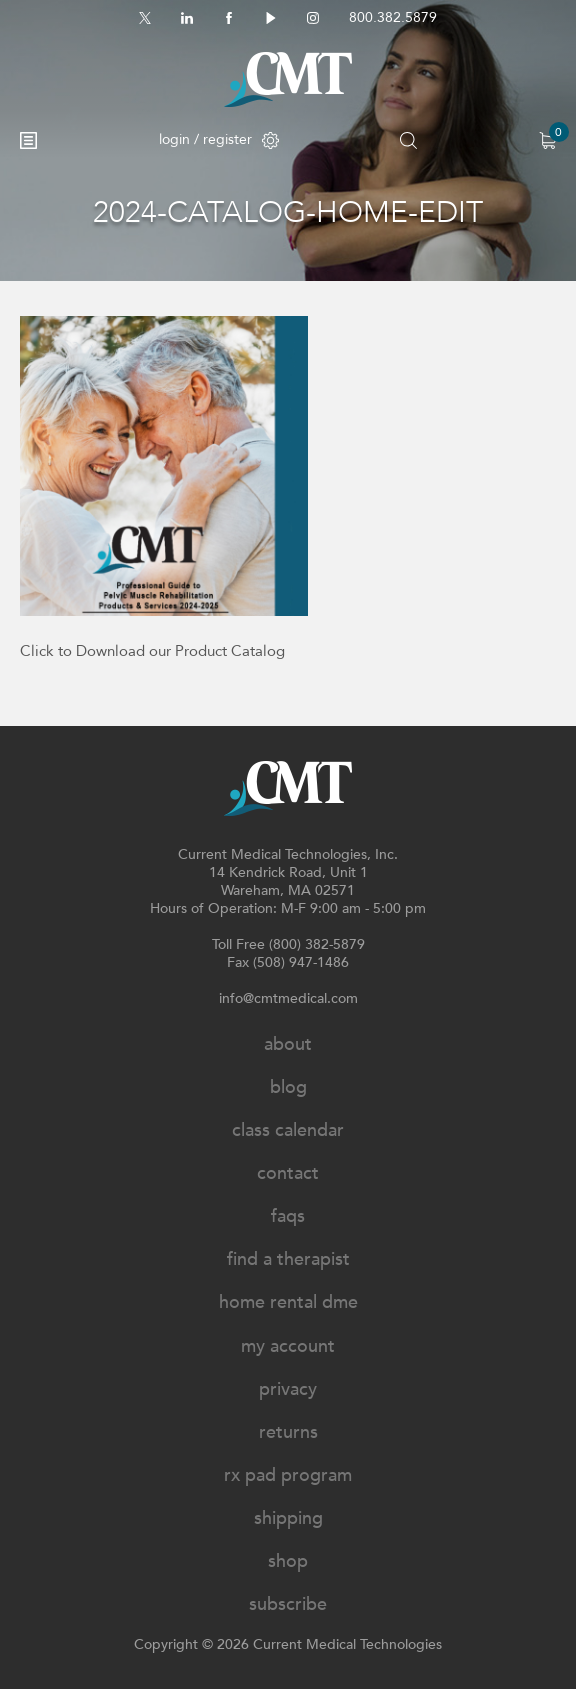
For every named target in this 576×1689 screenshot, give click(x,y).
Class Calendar (288, 1130)
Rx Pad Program (288, 1475)
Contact (288, 1173)
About (288, 1044)
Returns (288, 1432)
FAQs (288, 1216)
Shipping (288, 1518)
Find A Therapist (288, 1259)
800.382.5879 (393, 17)
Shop (288, 1561)
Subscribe (288, 1604)
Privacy (288, 1389)
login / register (219, 139)
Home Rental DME (288, 1302)
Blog (288, 1087)
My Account (288, 1346)
